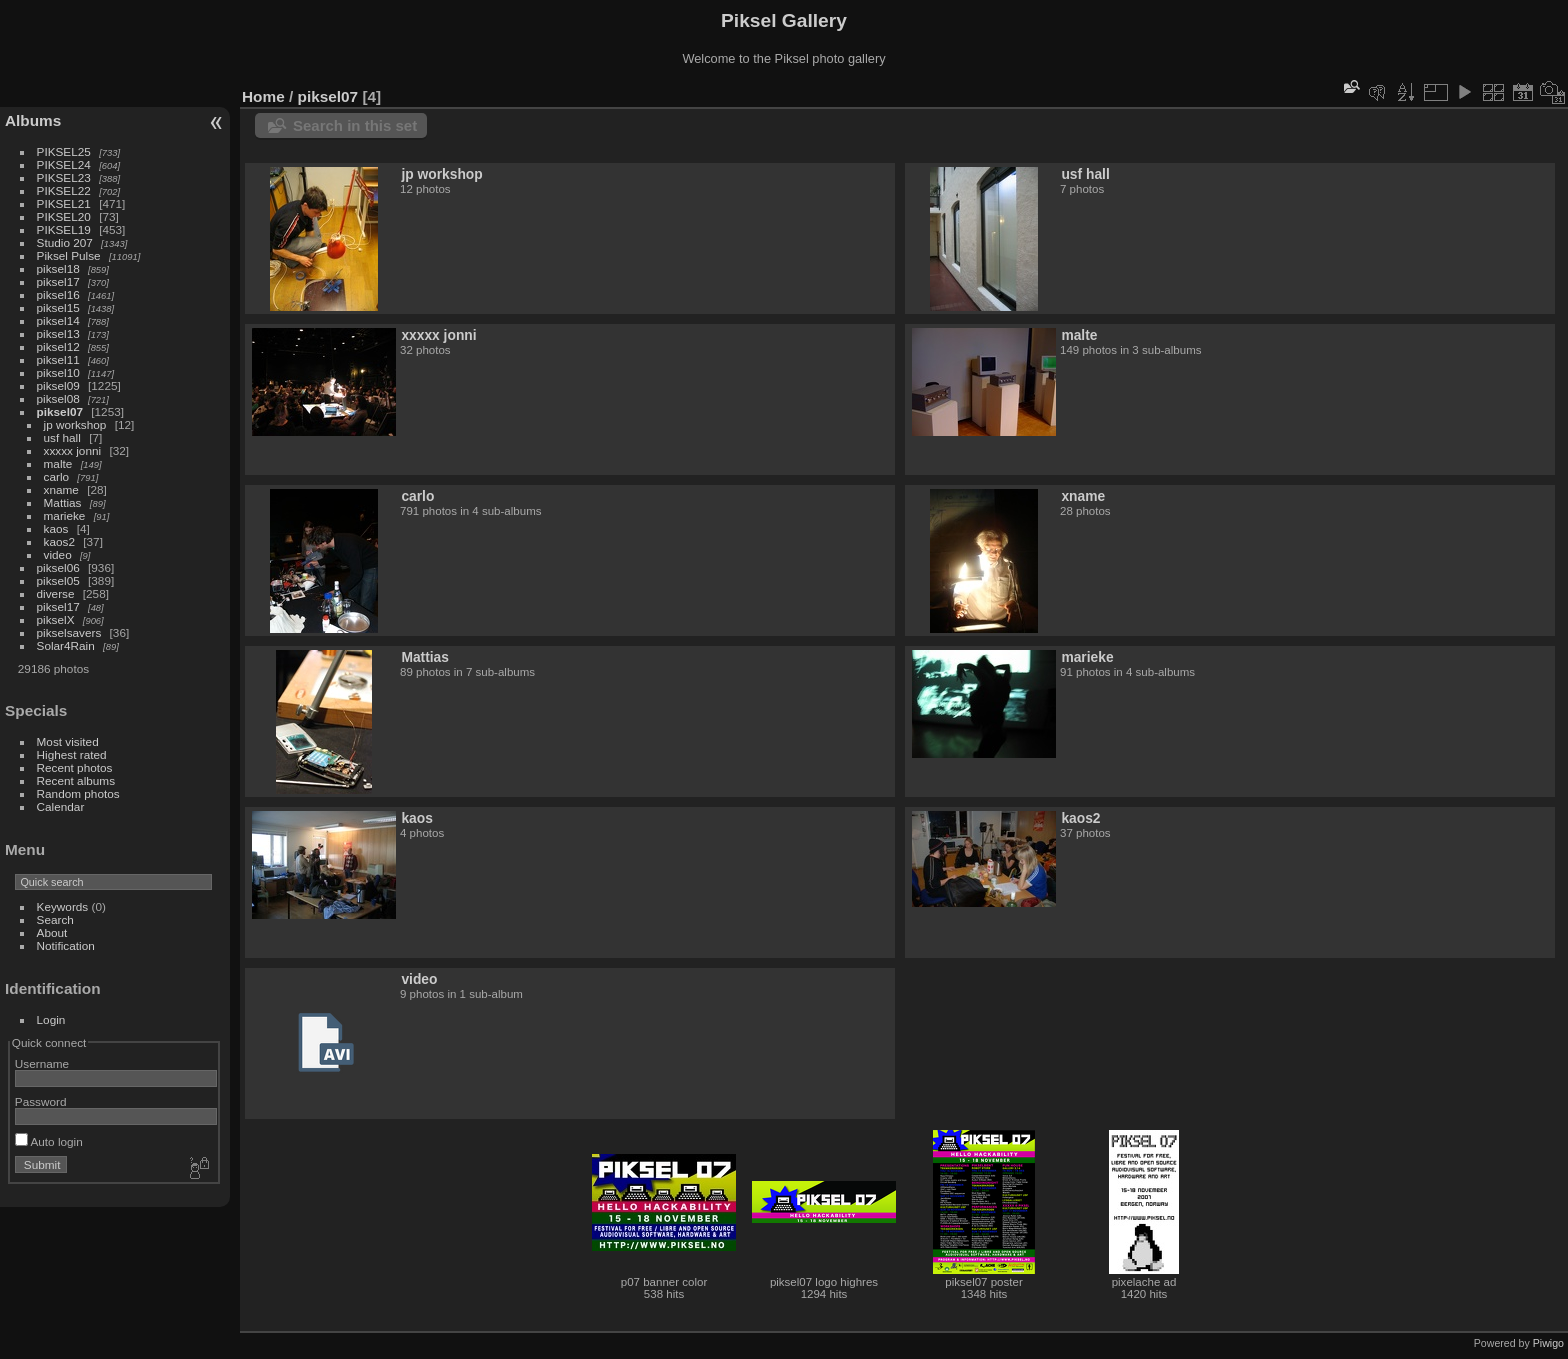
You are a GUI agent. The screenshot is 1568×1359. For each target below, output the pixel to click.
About (52, 932)
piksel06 (58, 567)
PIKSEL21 (64, 203)
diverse (56, 593)
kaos (56, 528)
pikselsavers (69, 632)
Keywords (63, 906)
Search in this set (355, 125)
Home (263, 96)
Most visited (68, 741)
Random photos (78, 793)
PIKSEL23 (64, 177)
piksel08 (58, 398)
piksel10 (58, 372)
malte (58, 463)
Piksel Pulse (69, 255)
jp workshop (75, 424)
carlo (57, 476)
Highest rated (72, 754)
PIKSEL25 (64, 151)
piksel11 (58, 359)
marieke (65, 515)
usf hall (62, 437)
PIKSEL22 (64, 190)
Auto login (49, 1141)
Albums (33, 120)
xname (61, 489)
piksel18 (58, 268)
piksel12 (58, 346)
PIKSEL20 (64, 216)
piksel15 (58, 307)
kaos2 (59, 541)
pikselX (56, 619)
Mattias (63, 502)
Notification (66, 945)
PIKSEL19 (64, 229)
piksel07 (60, 411)
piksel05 (58, 580)
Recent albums (76, 780)
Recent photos (75, 767)
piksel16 (58, 294)
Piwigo (1548, 1343)
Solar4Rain (66, 645)
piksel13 (58, 333)
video (58, 554)
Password (41, 1101)
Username (42, 1063)
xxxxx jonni (73, 450)
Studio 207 (65, 242)
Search (55, 919)
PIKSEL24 (64, 164)
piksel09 (58, 385)
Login (51, 1019)
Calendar (61, 806)
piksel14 (58, 320)
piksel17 (58, 281)
